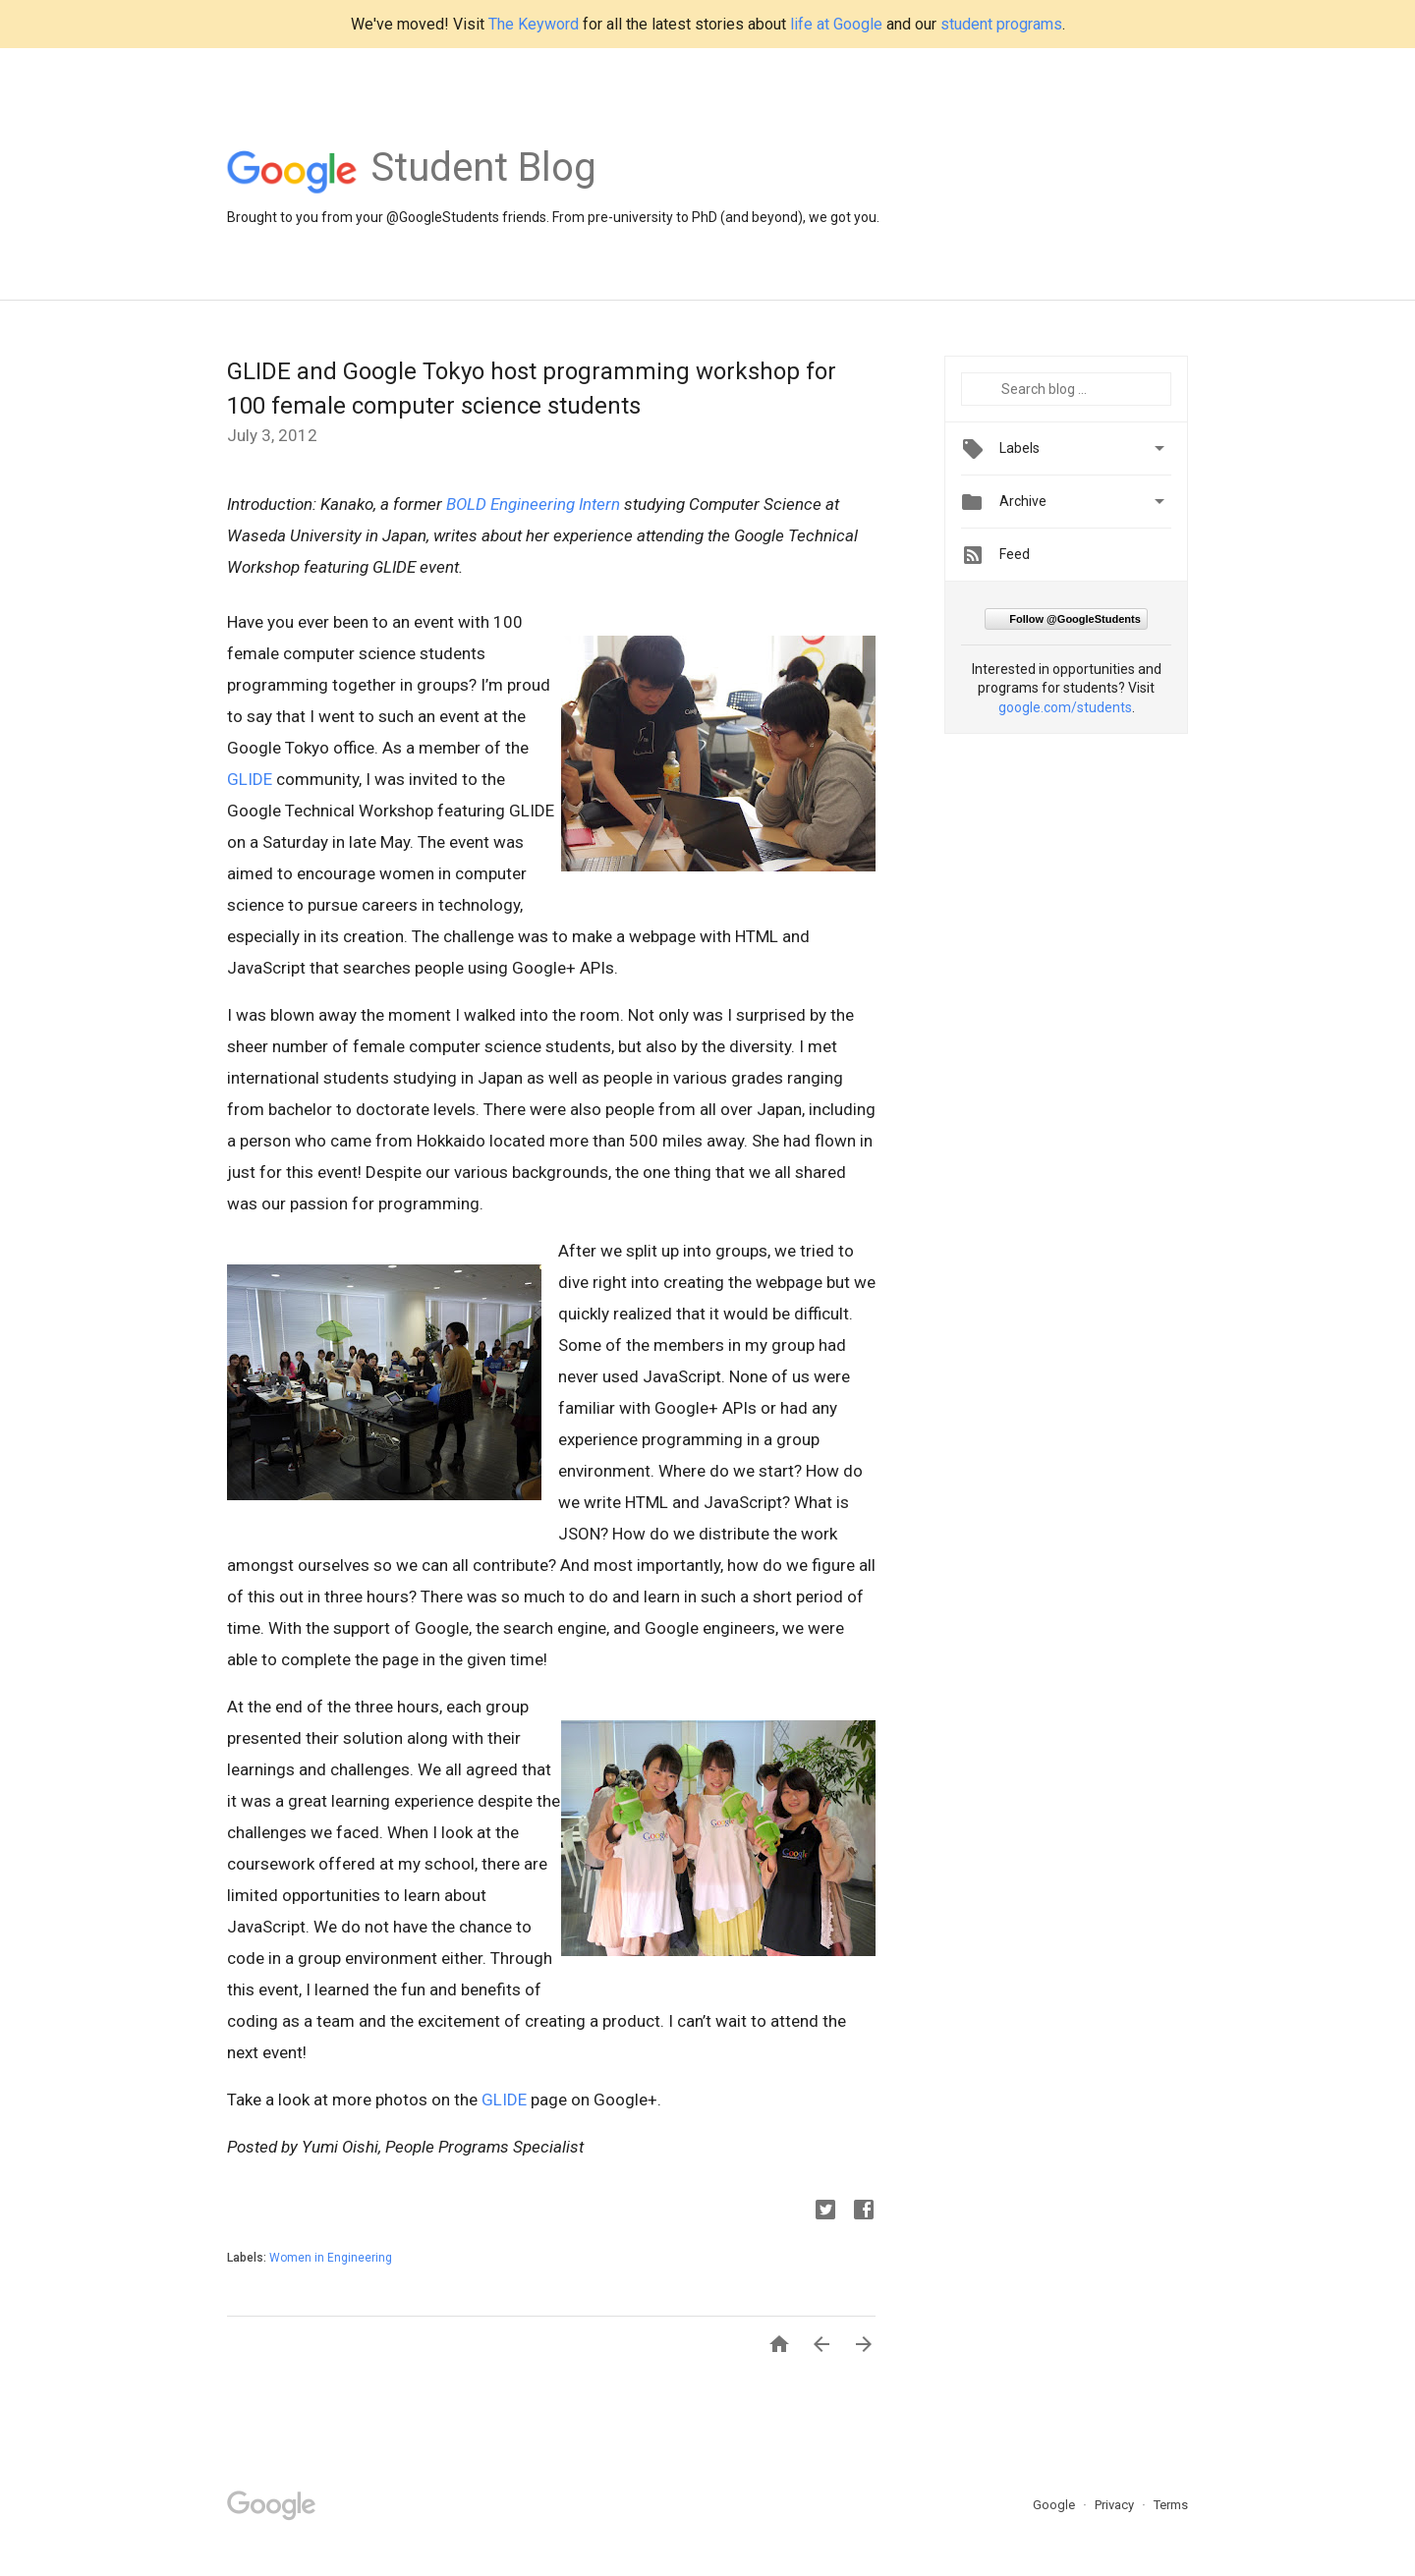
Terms (1171, 2504)
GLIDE (249, 779)
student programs (1001, 24)
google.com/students (1065, 707)
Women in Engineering (330, 2258)
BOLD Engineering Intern (533, 504)
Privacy (1116, 2504)
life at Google (836, 24)
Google (1055, 2504)
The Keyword (533, 24)
